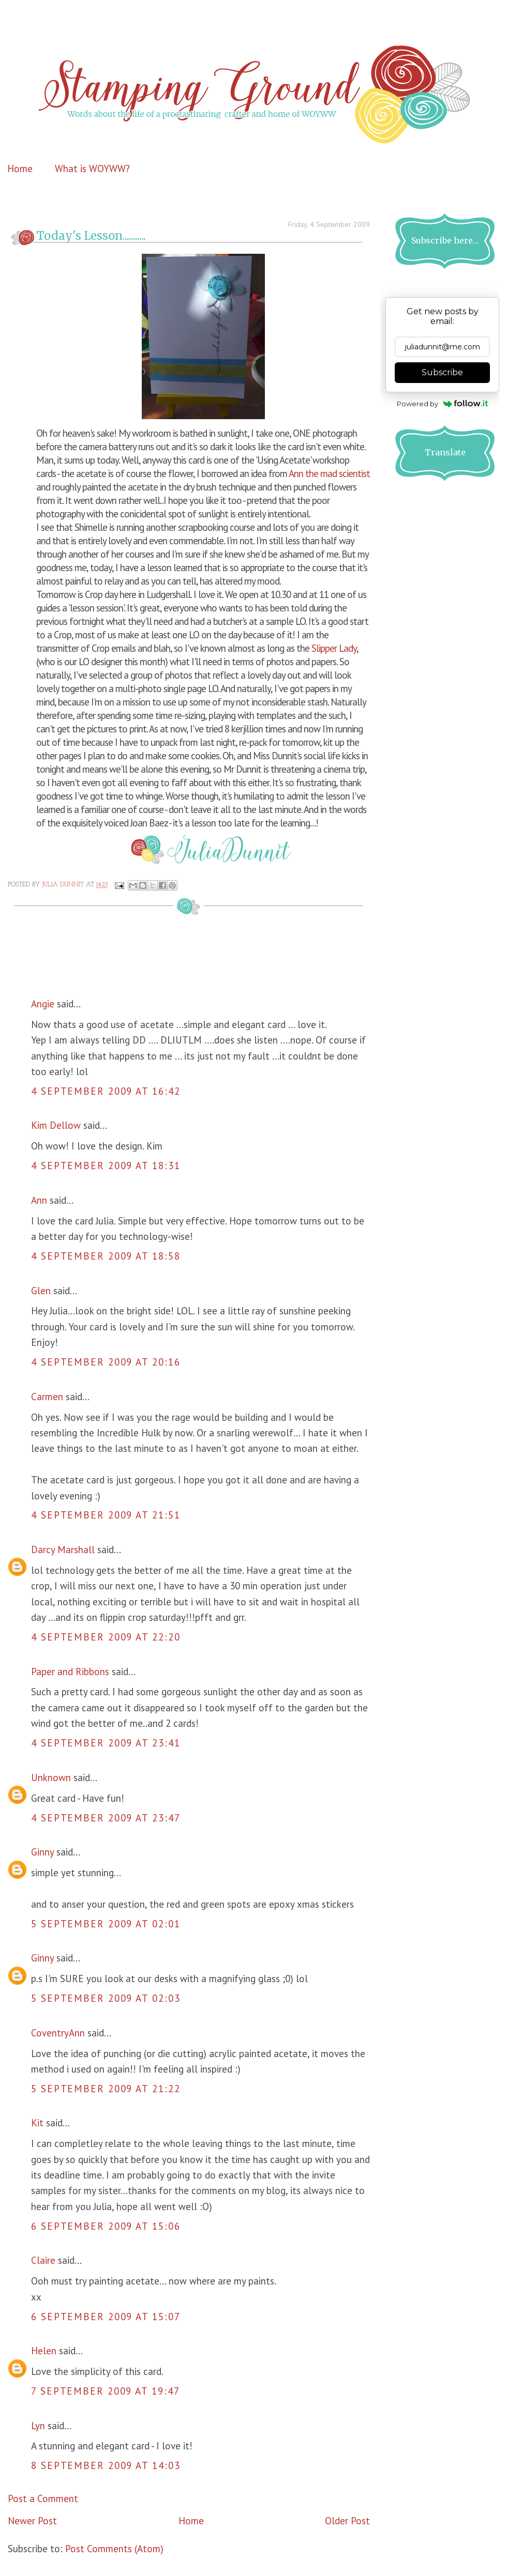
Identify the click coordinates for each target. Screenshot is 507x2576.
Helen (43, 2350)
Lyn (38, 2425)
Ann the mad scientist (329, 473)
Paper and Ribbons (70, 1671)
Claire (43, 2260)
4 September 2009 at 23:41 (106, 1743)
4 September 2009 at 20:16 (106, 1362)
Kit (37, 2123)
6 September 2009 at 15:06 (106, 2226)
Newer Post (32, 2520)
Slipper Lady (332, 648)
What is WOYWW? (92, 168)
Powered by (442, 404)
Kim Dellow (56, 1125)
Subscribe (442, 372)
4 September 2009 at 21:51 (106, 1515)
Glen (41, 1290)
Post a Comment (43, 2498)
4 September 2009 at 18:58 (106, 1256)
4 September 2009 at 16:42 (106, 1091)
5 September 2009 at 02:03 (106, 1998)
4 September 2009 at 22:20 (106, 1637)
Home (20, 168)
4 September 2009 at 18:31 (106, 1165)
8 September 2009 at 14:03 (106, 2465)
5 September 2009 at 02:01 (106, 1924)
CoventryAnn (58, 2033)
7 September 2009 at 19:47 (105, 2391)
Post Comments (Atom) (114, 2548)
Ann (39, 1200)
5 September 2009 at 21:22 (106, 2088)
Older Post (347, 2520)
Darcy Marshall (63, 1549)
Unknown (51, 1777)
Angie (42, 1004)
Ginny (42, 1852)
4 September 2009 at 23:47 (106, 1818)
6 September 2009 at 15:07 (106, 2316)
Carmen (48, 1396)
